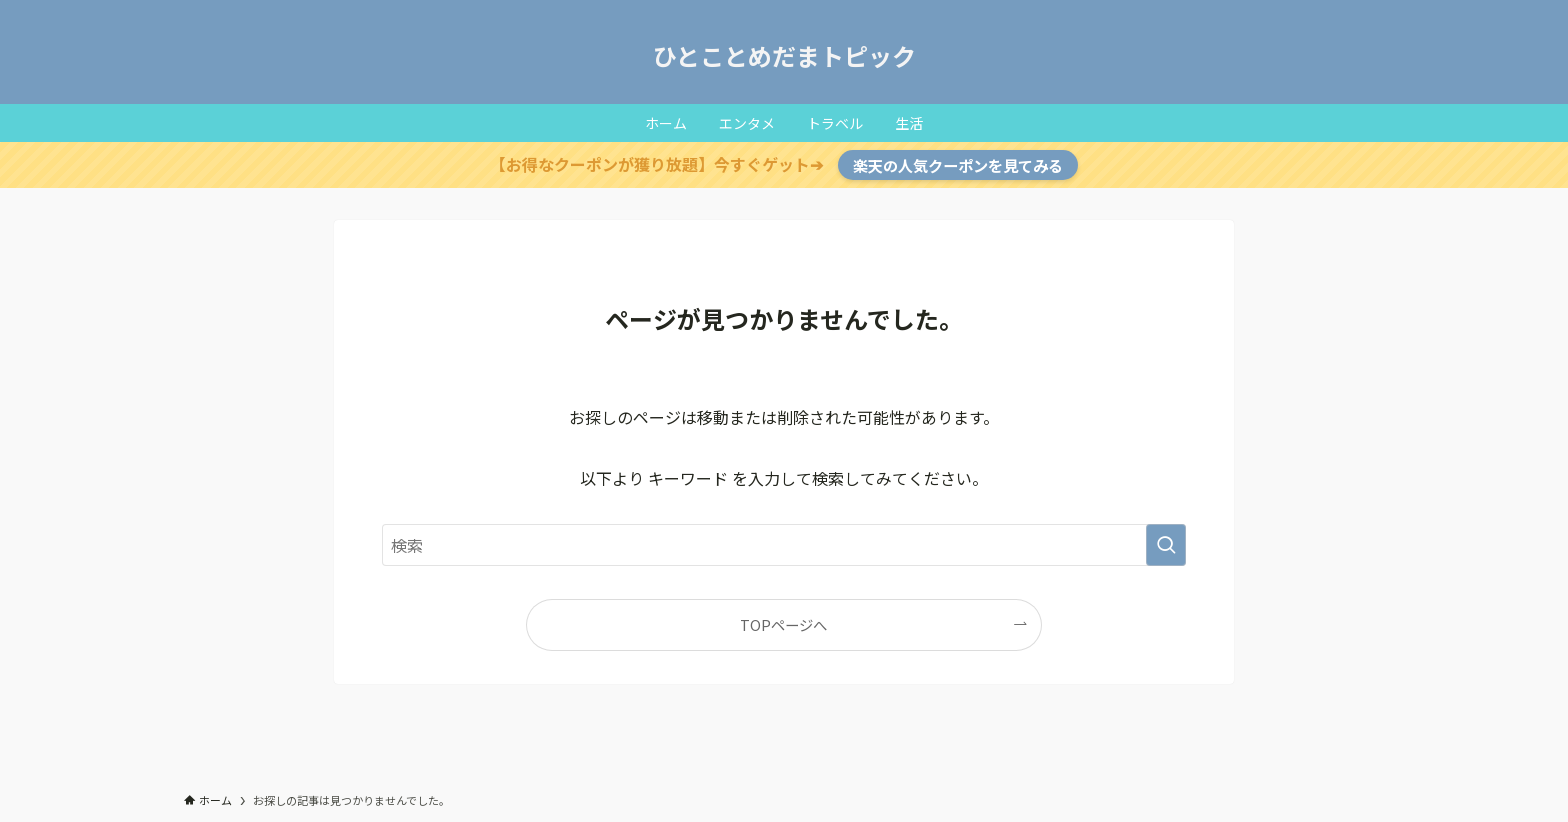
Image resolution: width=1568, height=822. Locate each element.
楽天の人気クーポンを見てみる (958, 165)
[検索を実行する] (1166, 545)
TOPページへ (783, 624)
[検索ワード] (784, 545)
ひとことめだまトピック (784, 56)
